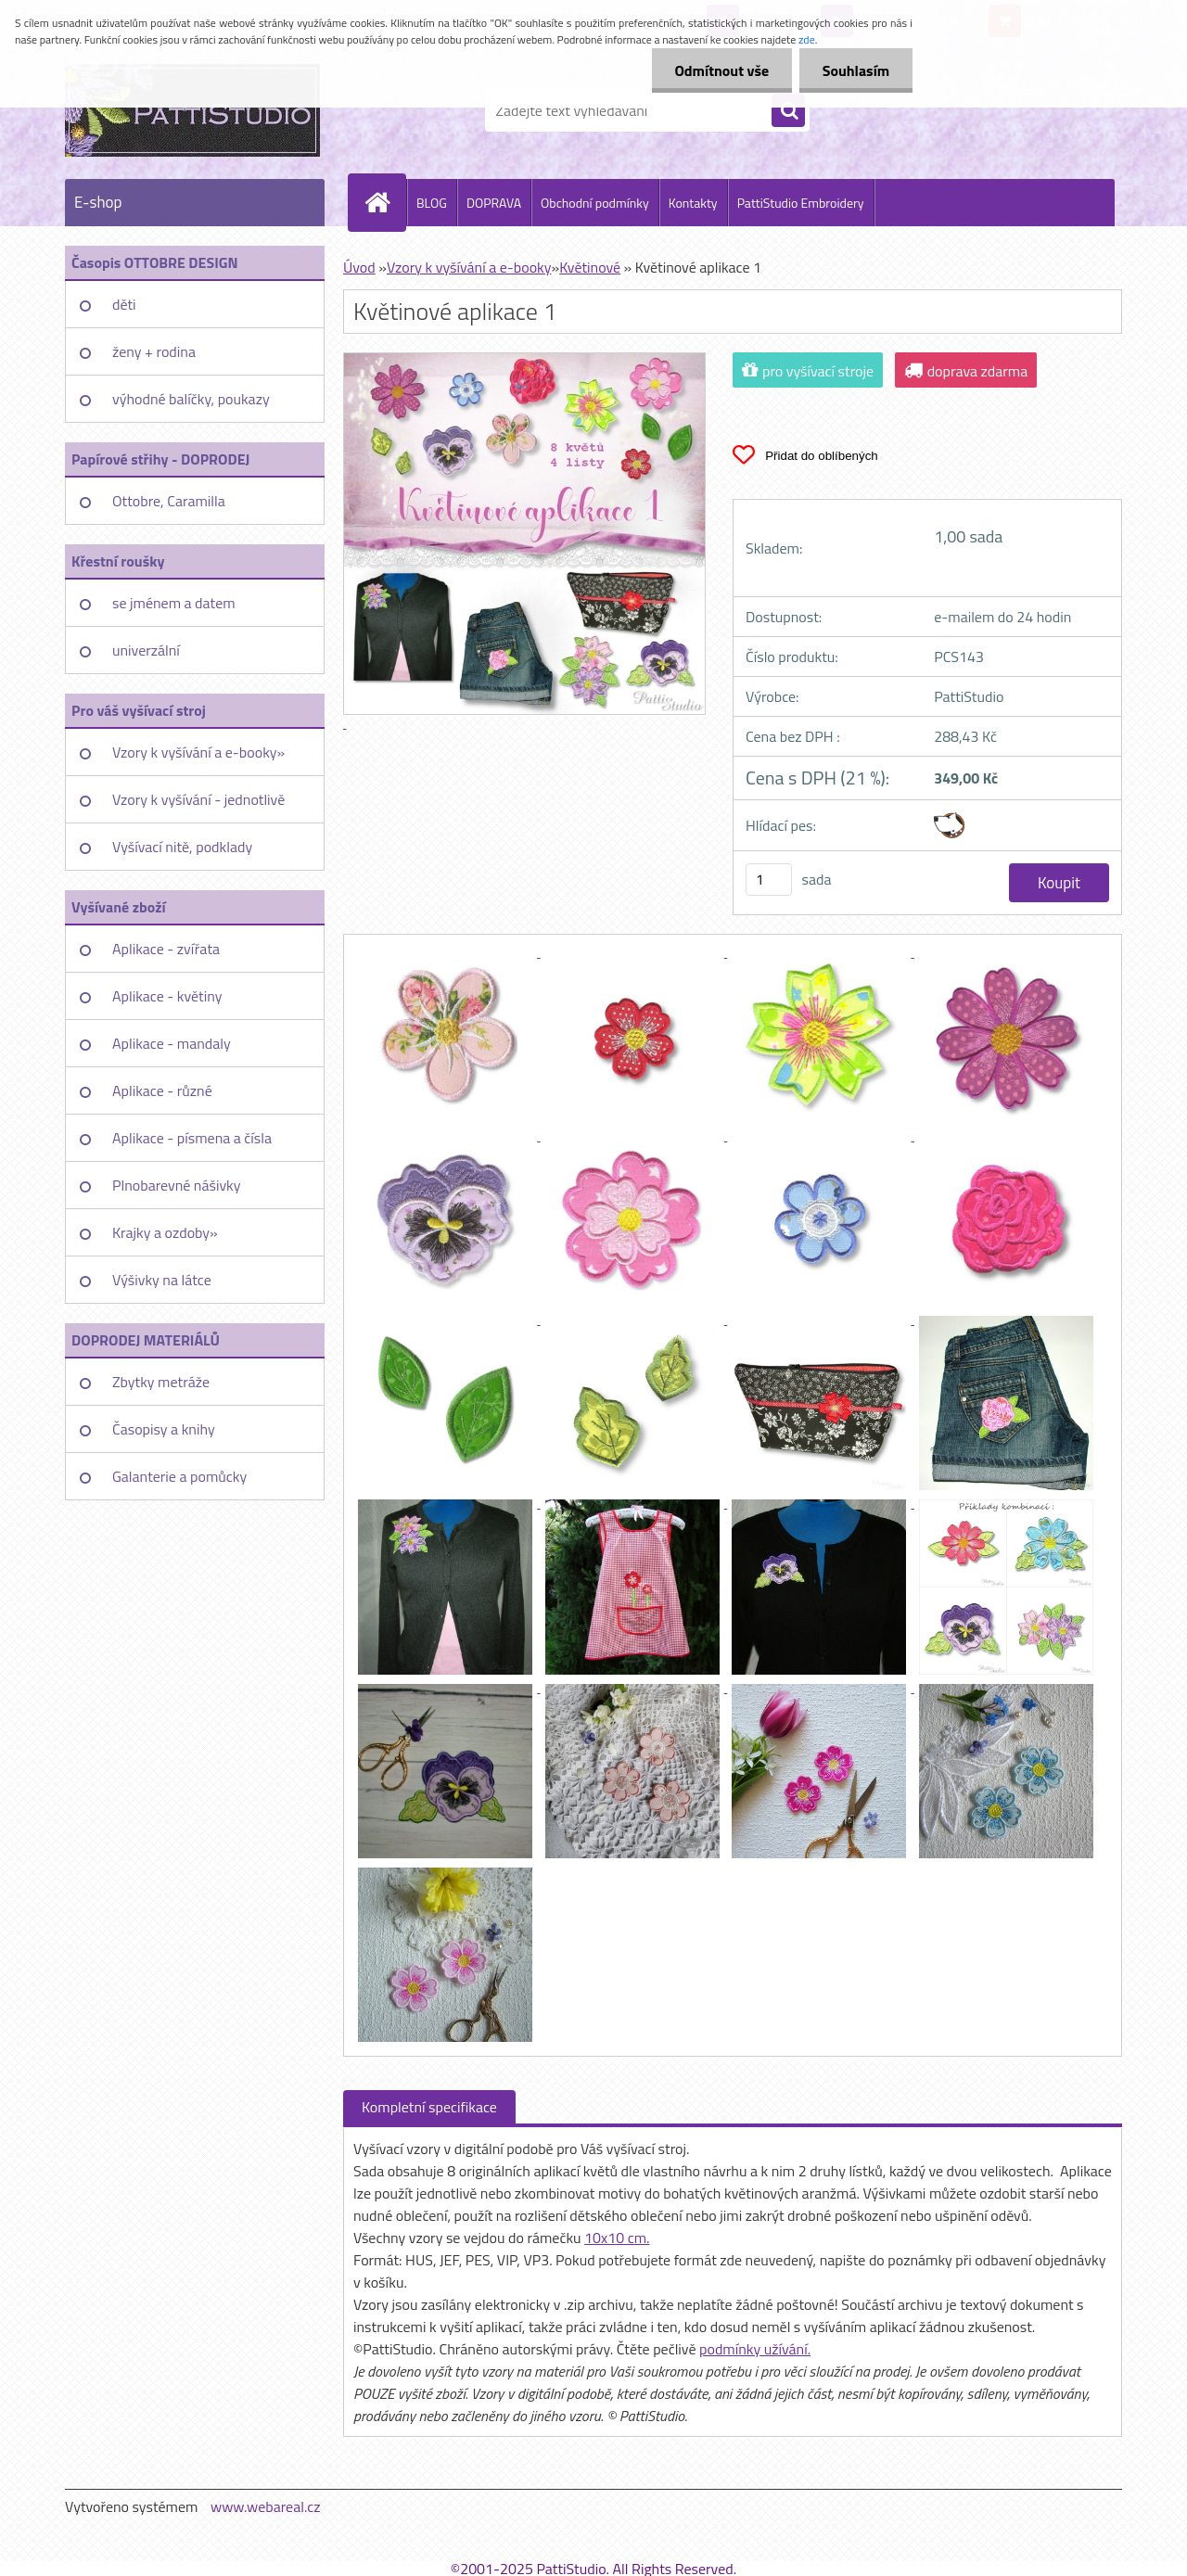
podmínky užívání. (754, 2349)
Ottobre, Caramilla (168, 501)
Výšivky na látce (161, 1280)
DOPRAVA (493, 202)
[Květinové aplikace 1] (447, 951)
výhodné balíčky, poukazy (191, 399)
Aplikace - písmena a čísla (192, 1138)
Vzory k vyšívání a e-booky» (198, 752)
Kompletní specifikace (429, 2107)
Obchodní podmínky (595, 202)
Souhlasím (855, 70)
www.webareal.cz (266, 2506)
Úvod (359, 267)
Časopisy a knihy (163, 1429)
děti (124, 304)
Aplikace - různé (162, 1090)
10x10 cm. (616, 2237)
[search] (788, 111)
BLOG (431, 202)
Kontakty (693, 202)
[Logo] (192, 110)
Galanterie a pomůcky (179, 1476)
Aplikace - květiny (167, 996)
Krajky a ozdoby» (165, 1232)
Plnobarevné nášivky (176, 1185)
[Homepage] (385, 202)
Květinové (589, 267)
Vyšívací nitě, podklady (182, 846)
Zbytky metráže (161, 1382)
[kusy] (769, 879)
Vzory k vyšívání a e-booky (469, 267)
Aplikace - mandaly (171, 1043)
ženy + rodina (154, 351)
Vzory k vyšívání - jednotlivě (198, 799)
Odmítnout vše (721, 70)
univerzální (146, 650)
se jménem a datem (174, 603)
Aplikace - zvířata (166, 948)
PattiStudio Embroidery (800, 202)
